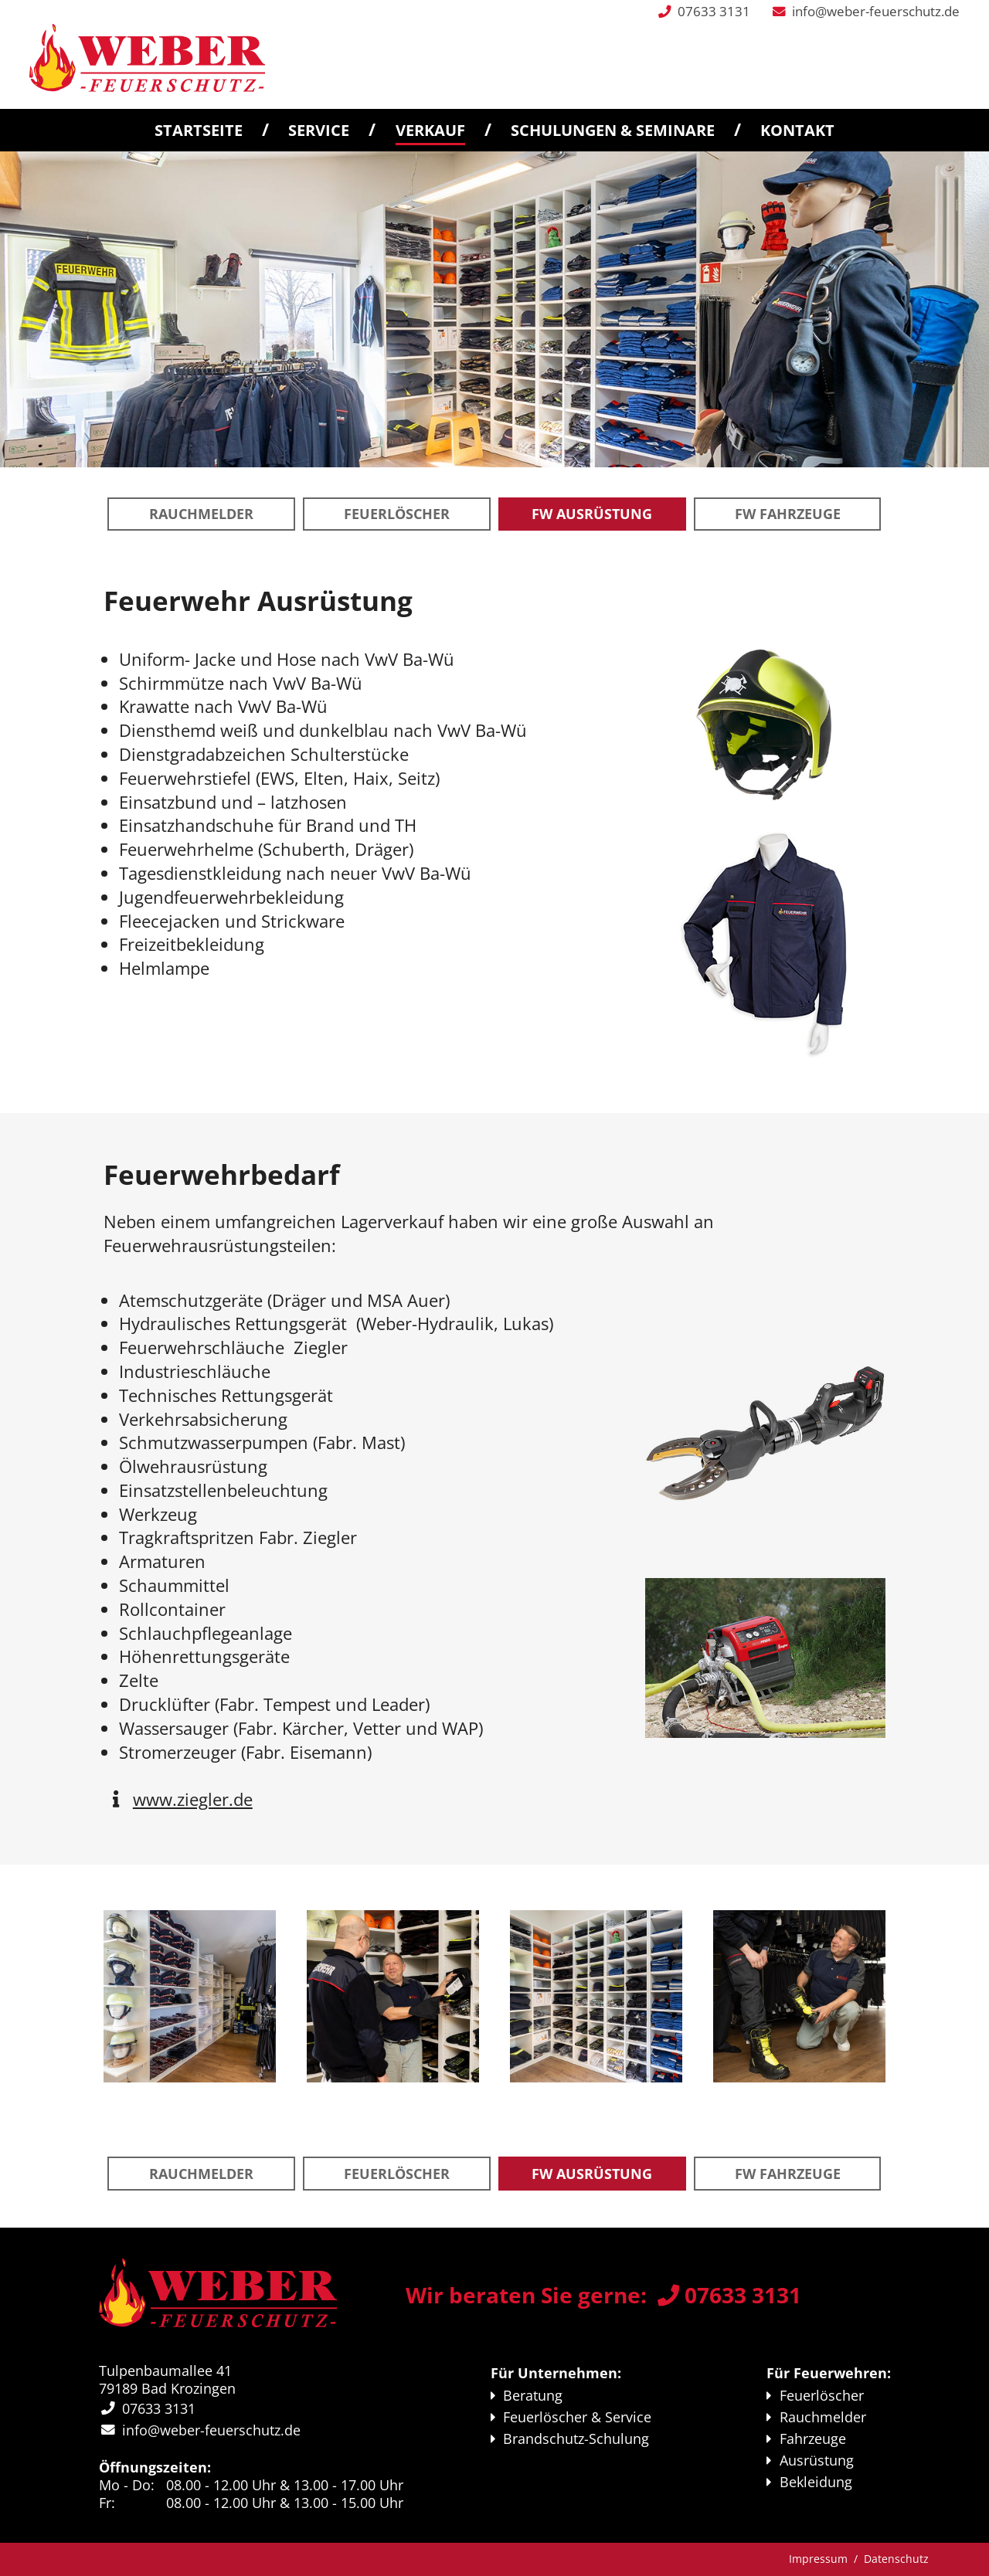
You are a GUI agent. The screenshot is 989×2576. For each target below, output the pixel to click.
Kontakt (797, 130)
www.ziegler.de (193, 1799)
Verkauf (430, 130)
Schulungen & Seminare (613, 130)
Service (318, 130)
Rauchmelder (201, 513)
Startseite (199, 130)
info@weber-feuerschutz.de (876, 11)
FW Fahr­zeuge (788, 513)
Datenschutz (896, 2558)
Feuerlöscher (397, 513)
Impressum (818, 2558)
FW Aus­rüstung (592, 513)
